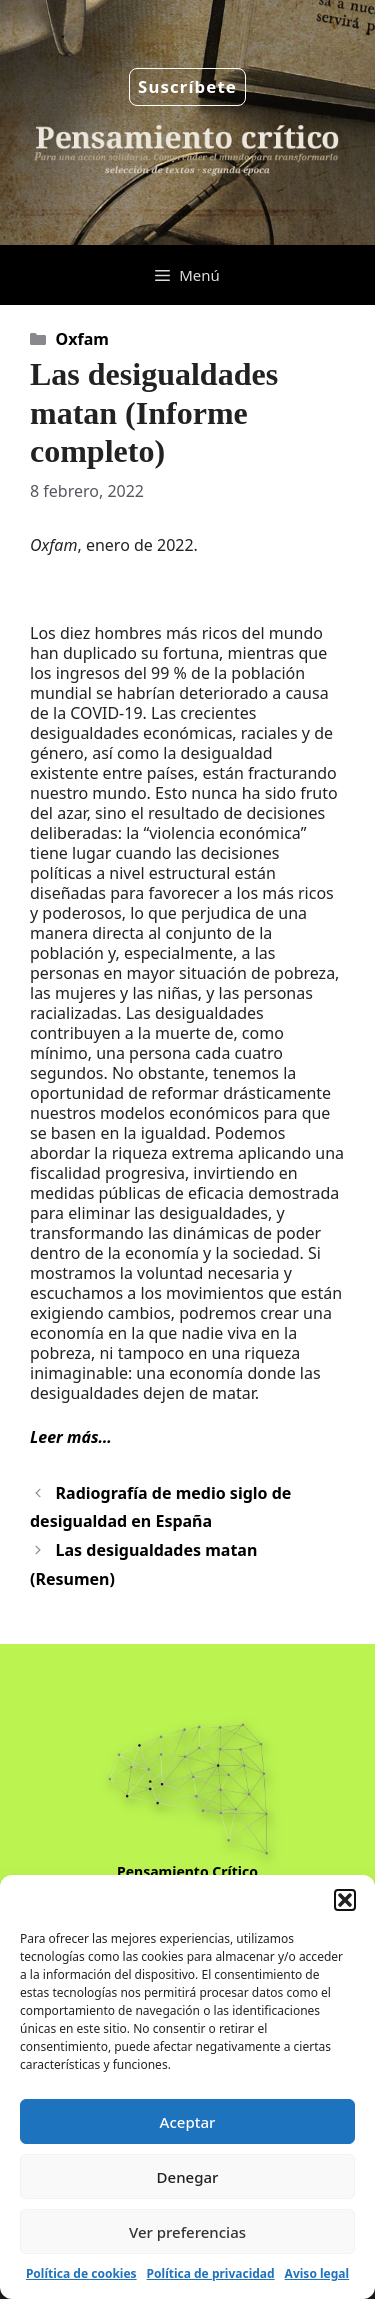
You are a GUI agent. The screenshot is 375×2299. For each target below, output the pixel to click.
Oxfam (82, 339)
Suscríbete (187, 86)
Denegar (188, 2177)
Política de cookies (81, 2273)
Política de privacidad (211, 2273)
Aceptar (188, 2122)
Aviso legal (317, 2273)
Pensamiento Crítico (187, 1871)
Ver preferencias (187, 2232)
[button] (345, 1900)
